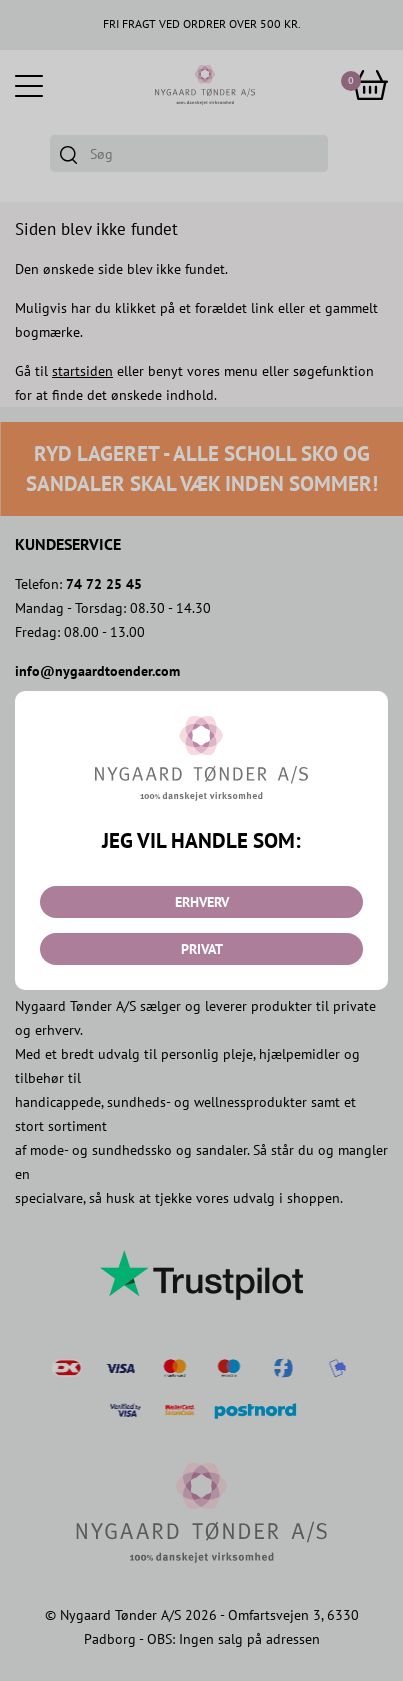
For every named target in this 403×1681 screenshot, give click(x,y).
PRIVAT (202, 949)
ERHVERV (202, 902)
